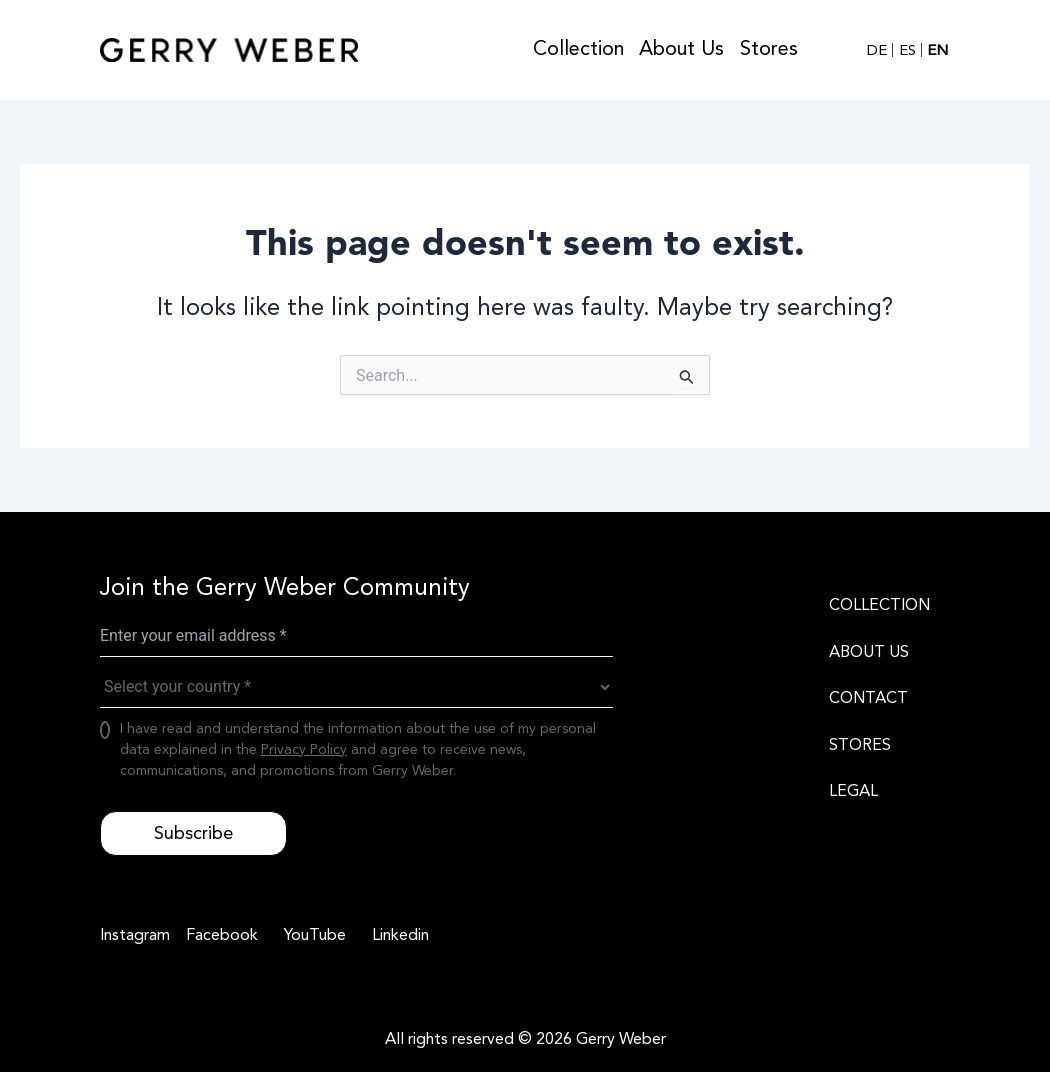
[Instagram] (135, 935)
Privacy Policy (304, 749)
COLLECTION (879, 605)
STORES (860, 745)
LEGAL (853, 791)
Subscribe (193, 833)
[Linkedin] (397, 935)
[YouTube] (312, 935)
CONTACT (868, 698)
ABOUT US (869, 652)
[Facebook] (219, 935)
